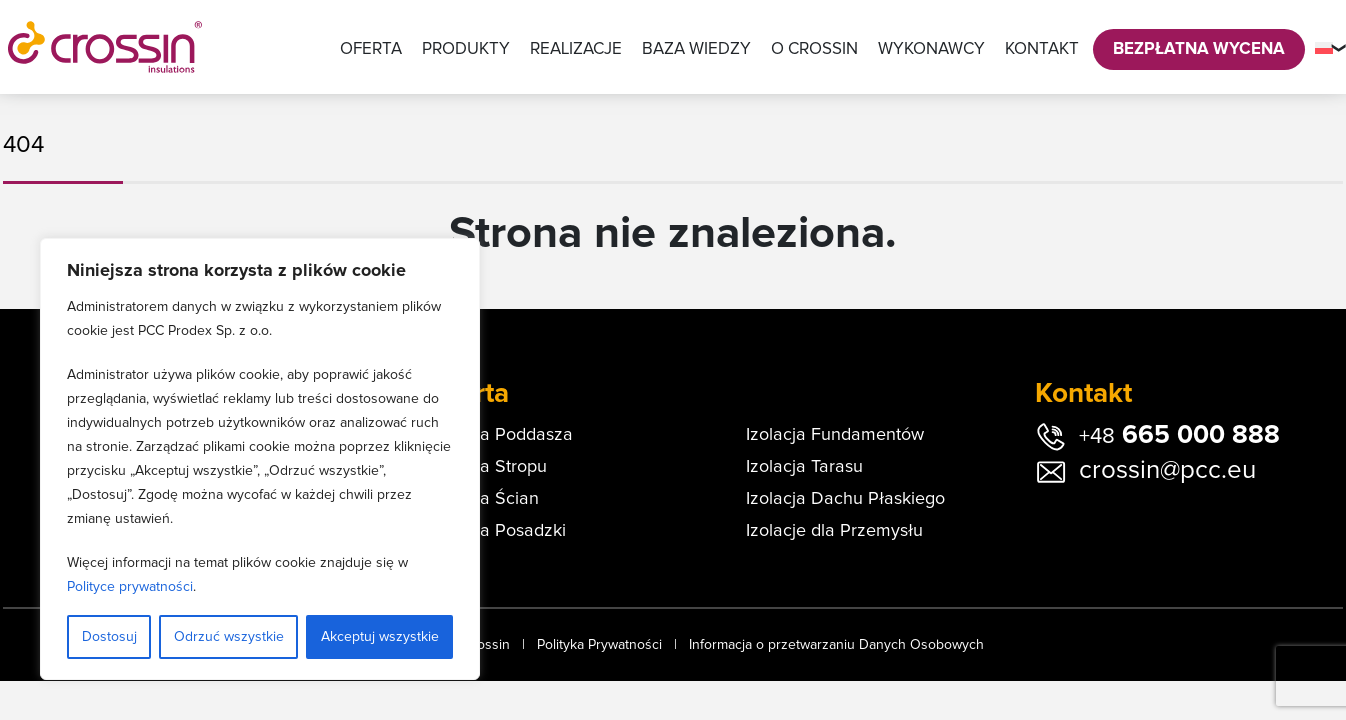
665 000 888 (1179, 435)
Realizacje (576, 49)
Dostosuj (109, 637)
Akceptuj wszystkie (380, 637)
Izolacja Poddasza (501, 435)
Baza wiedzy (696, 49)
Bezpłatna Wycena (1199, 49)
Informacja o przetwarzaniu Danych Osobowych (836, 645)
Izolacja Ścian (484, 499)
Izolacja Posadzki (498, 531)
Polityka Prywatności (599, 645)
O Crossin (814, 49)
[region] (260, 459)
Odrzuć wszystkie (229, 637)
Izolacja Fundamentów (835, 435)
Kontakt (1042, 49)
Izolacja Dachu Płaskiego (845, 499)
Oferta (371, 49)
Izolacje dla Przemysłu (834, 531)
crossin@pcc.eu (1167, 470)
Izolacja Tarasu (804, 467)
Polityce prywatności (130, 587)
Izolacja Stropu (488, 467)
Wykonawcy (931, 49)
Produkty (466, 49)
